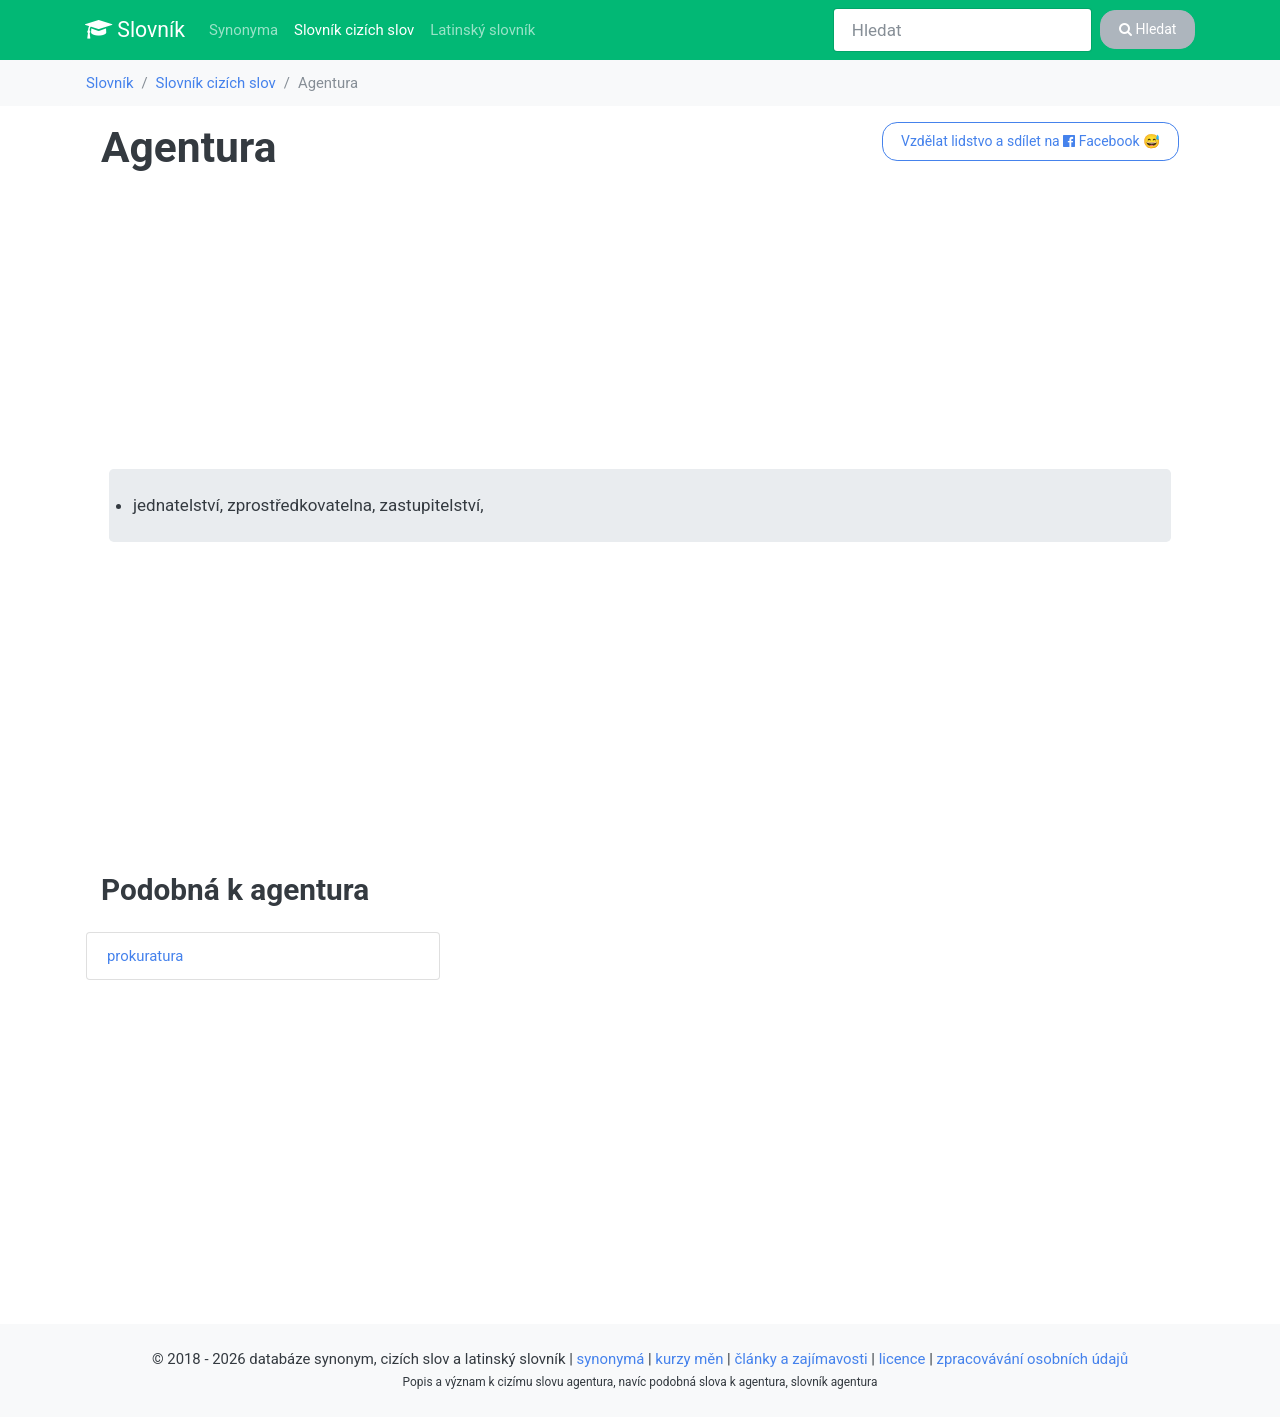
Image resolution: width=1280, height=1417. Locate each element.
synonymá (611, 1359)
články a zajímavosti (800, 1359)
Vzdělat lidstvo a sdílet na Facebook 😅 (1030, 141)
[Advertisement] (640, 321)
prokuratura (145, 956)
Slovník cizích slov (358, 28)
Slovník (135, 29)
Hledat (1147, 29)
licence (902, 1359)
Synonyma (243, 30)
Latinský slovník (482, 30)
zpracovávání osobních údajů (1033, 1359)
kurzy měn (689, 1359)
